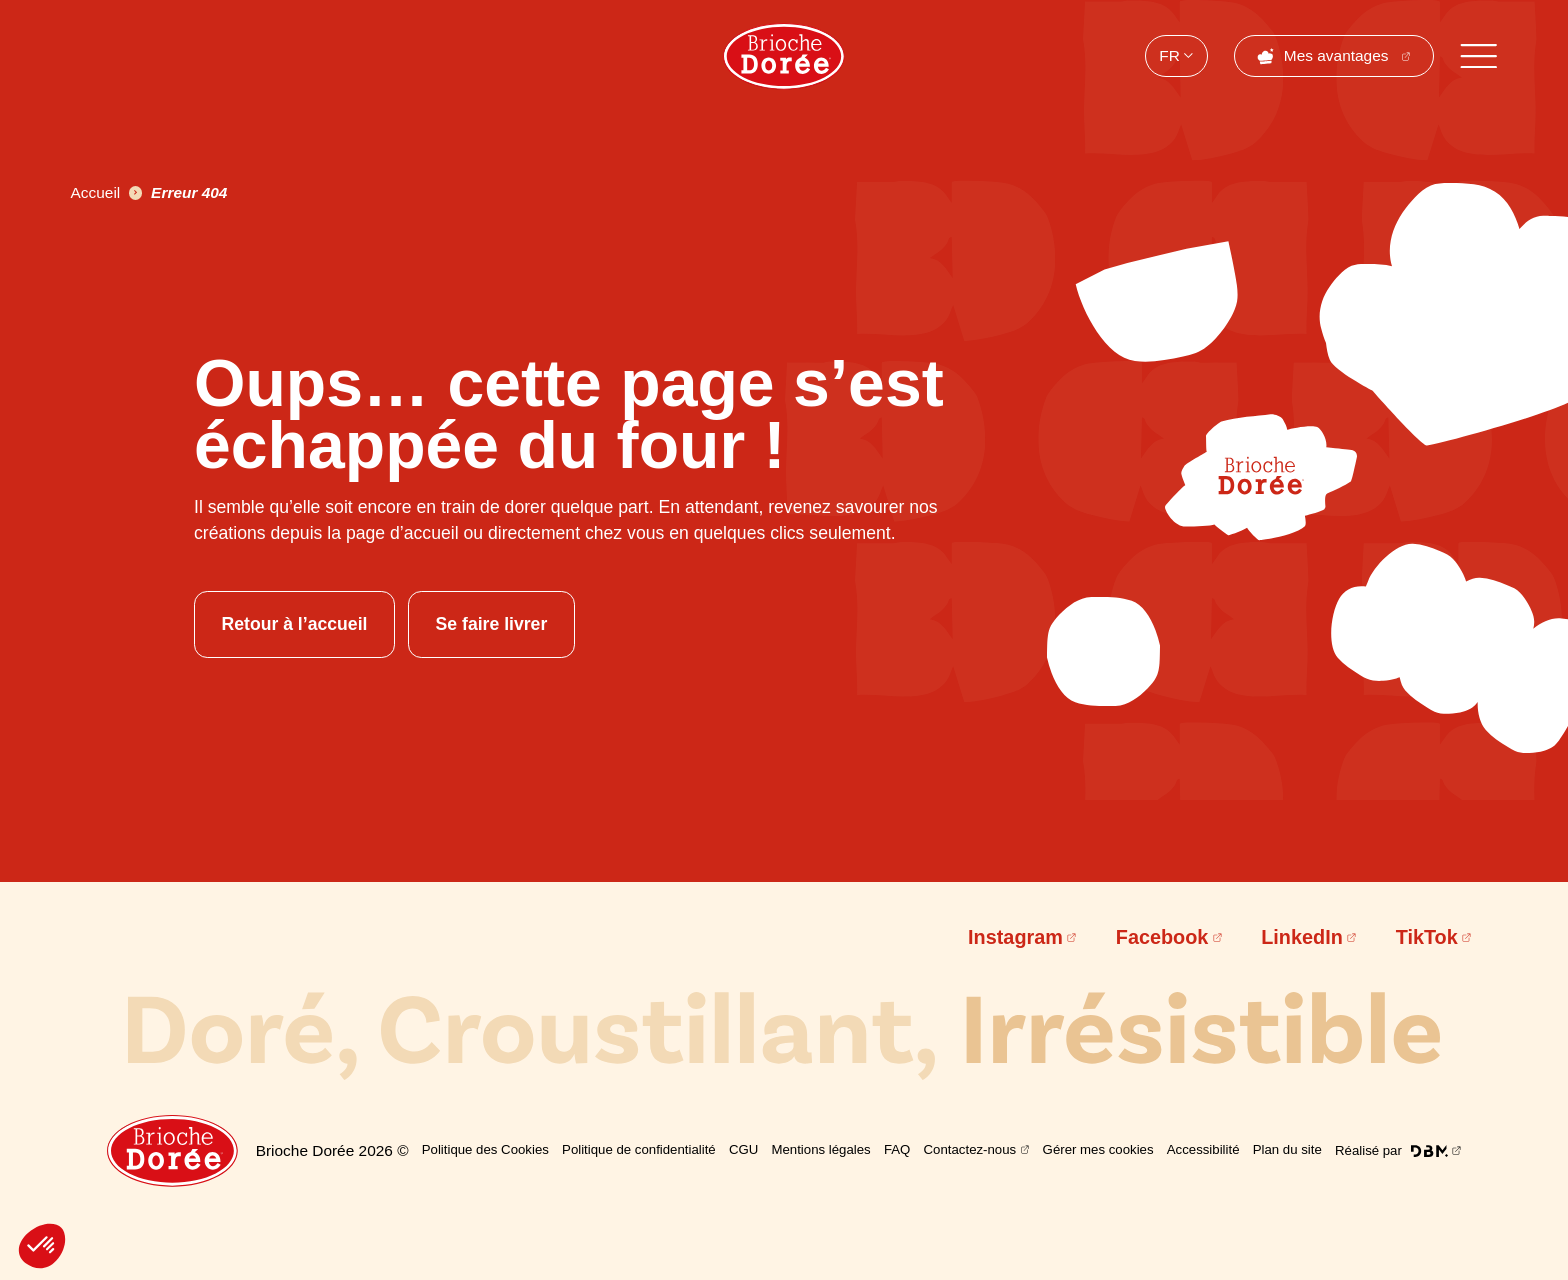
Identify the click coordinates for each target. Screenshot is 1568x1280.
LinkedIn (1302, 937)
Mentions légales (820, 1149)
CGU (743, 1149)
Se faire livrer (492, 624)
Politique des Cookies (485, 1149)
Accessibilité (1203, 1149)
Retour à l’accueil (294, 624)
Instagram (1015, 937)
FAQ (897, 1149)
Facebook (1162, 937)
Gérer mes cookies (1098, 1149)
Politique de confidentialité (639, 1149)
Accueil (96, 192)
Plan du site (1287, 1149)
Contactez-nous (970, 1149)
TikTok (1427, 937)
